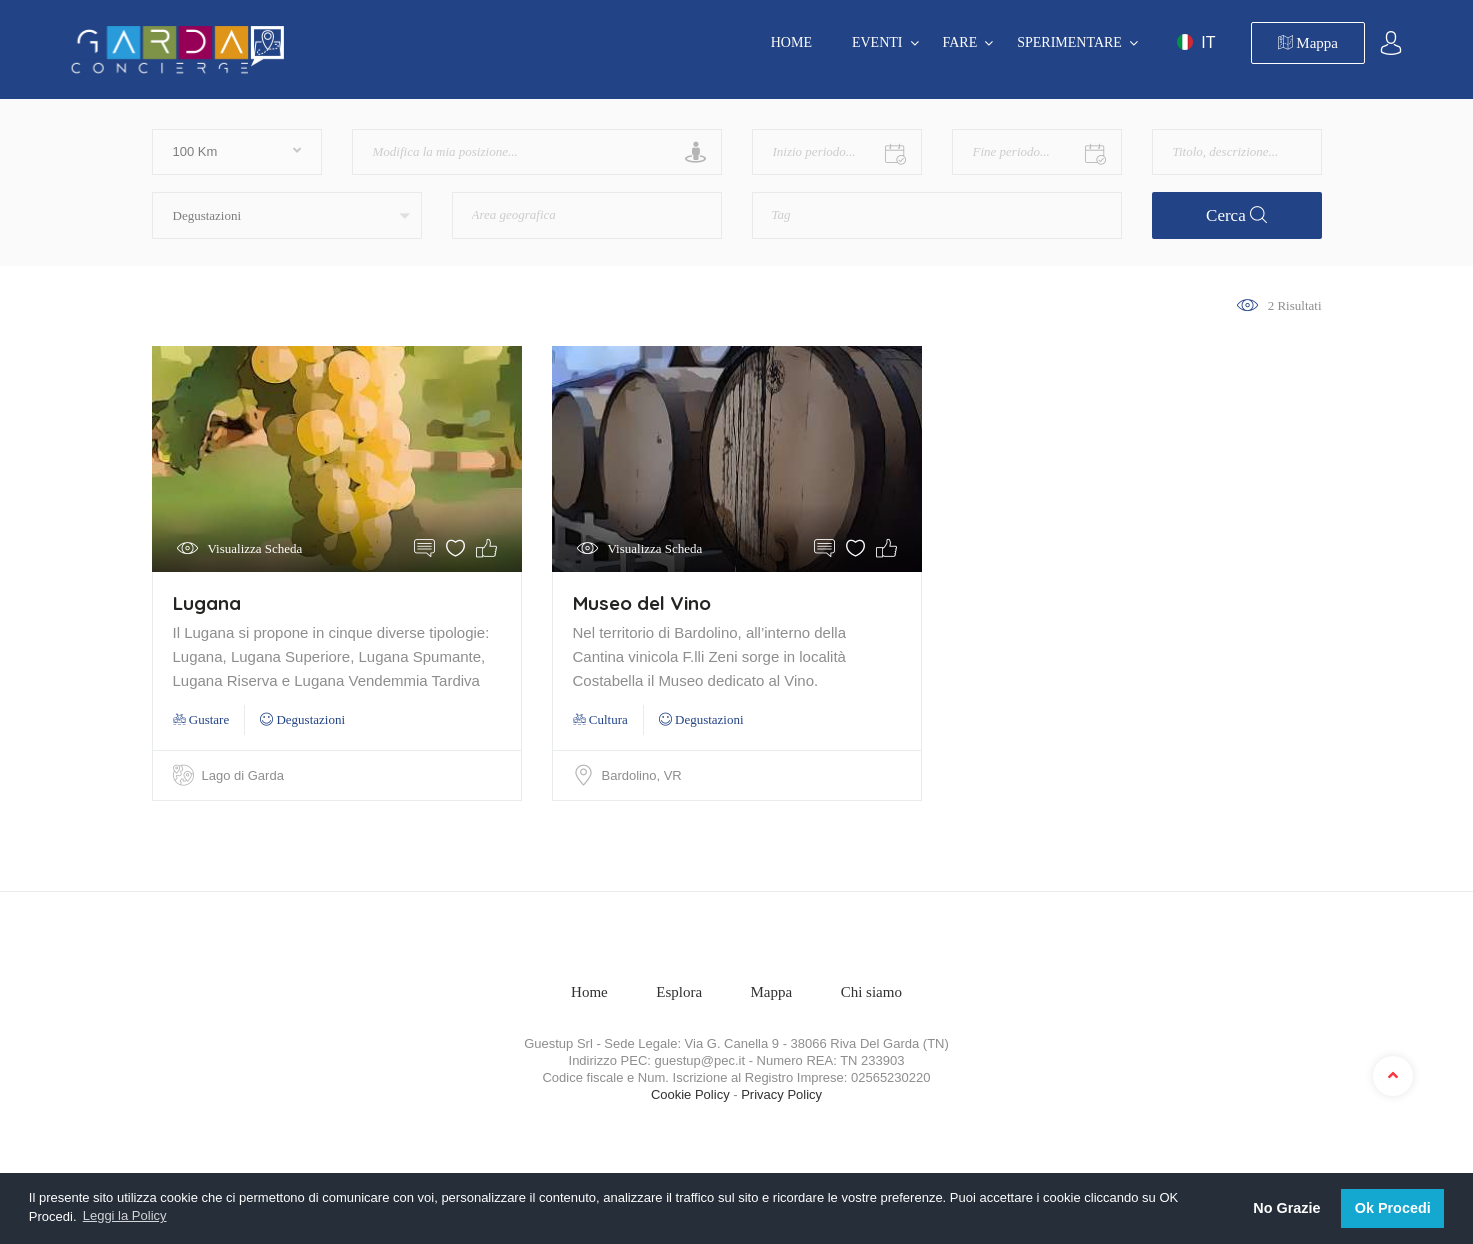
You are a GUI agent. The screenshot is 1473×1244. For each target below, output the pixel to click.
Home (791, 42)
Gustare (201, 719)
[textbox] (552, 208)
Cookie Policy (690, 1094)
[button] (287, 215)
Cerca (1236, 215)
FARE (960, 42)
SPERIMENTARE (1069, 42)
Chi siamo (871, 992)
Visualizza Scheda (255, 548)
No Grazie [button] (1286, 1208)
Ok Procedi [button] (1393, 1208)
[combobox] (587, 215)
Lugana (207, 603)
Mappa (1308, 43)
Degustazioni (302, 719)
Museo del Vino (642, 603)
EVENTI (877, 42)
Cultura (600, 719)
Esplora (679, 992)
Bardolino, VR (642, 775)
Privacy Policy (781, 1094)
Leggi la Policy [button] (125, 1215)
